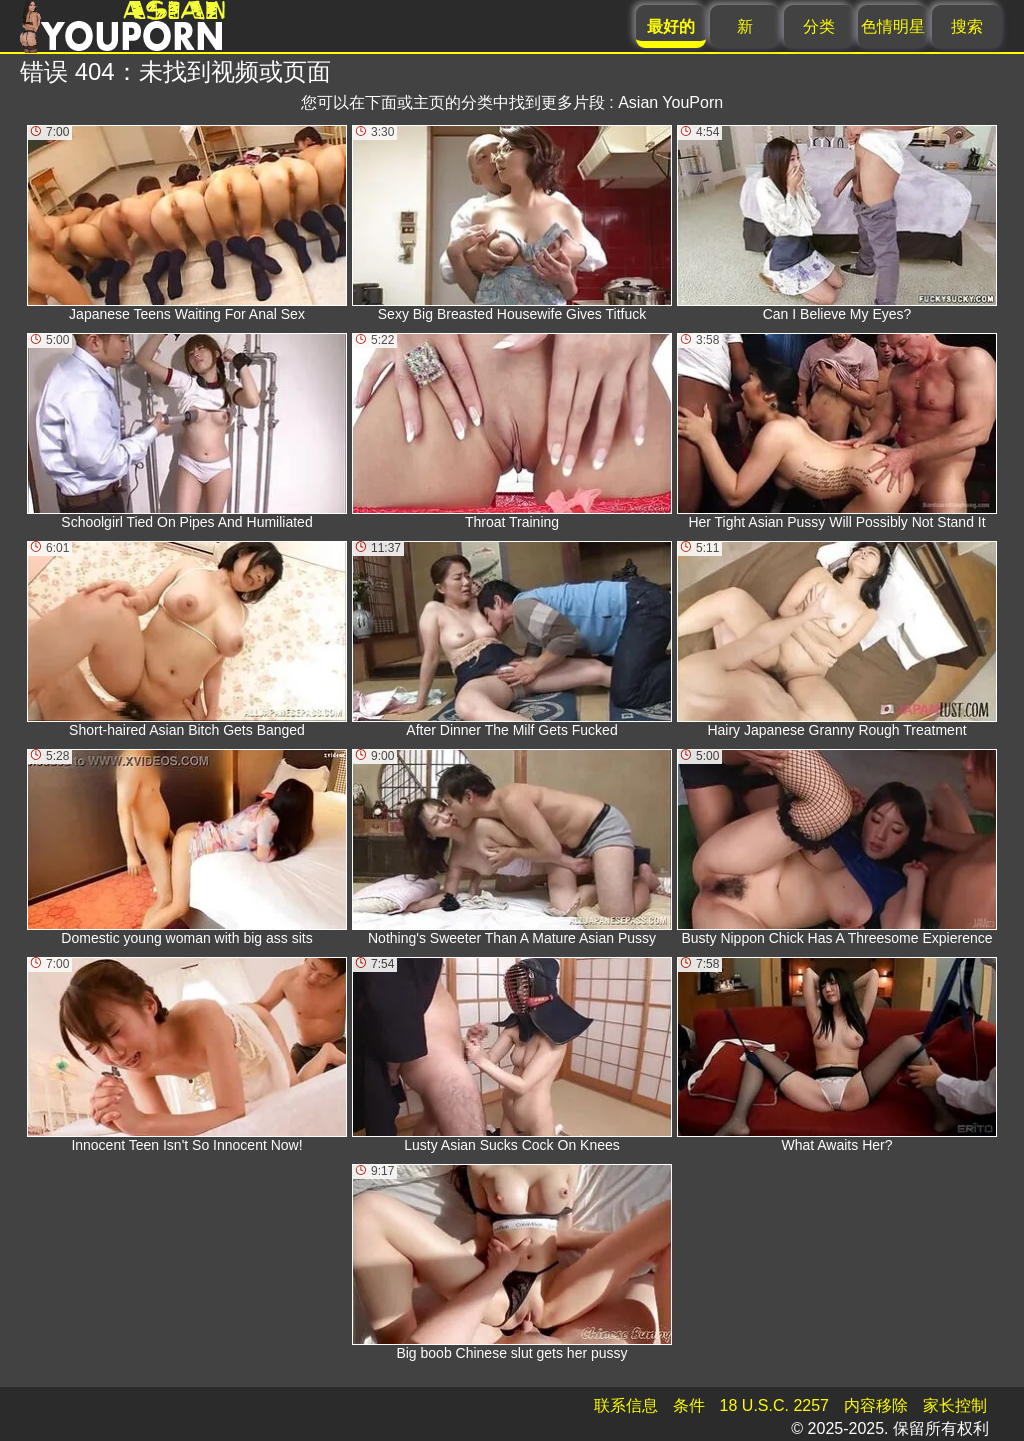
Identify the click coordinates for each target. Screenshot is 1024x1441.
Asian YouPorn (670, 102)
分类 (819, 26)
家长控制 (955, 1405)
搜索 (967, 26)
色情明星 (893, 26)
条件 (689, 1405)
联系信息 (626, 1405)
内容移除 (876, 1405)
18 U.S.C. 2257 (774, 1405)
